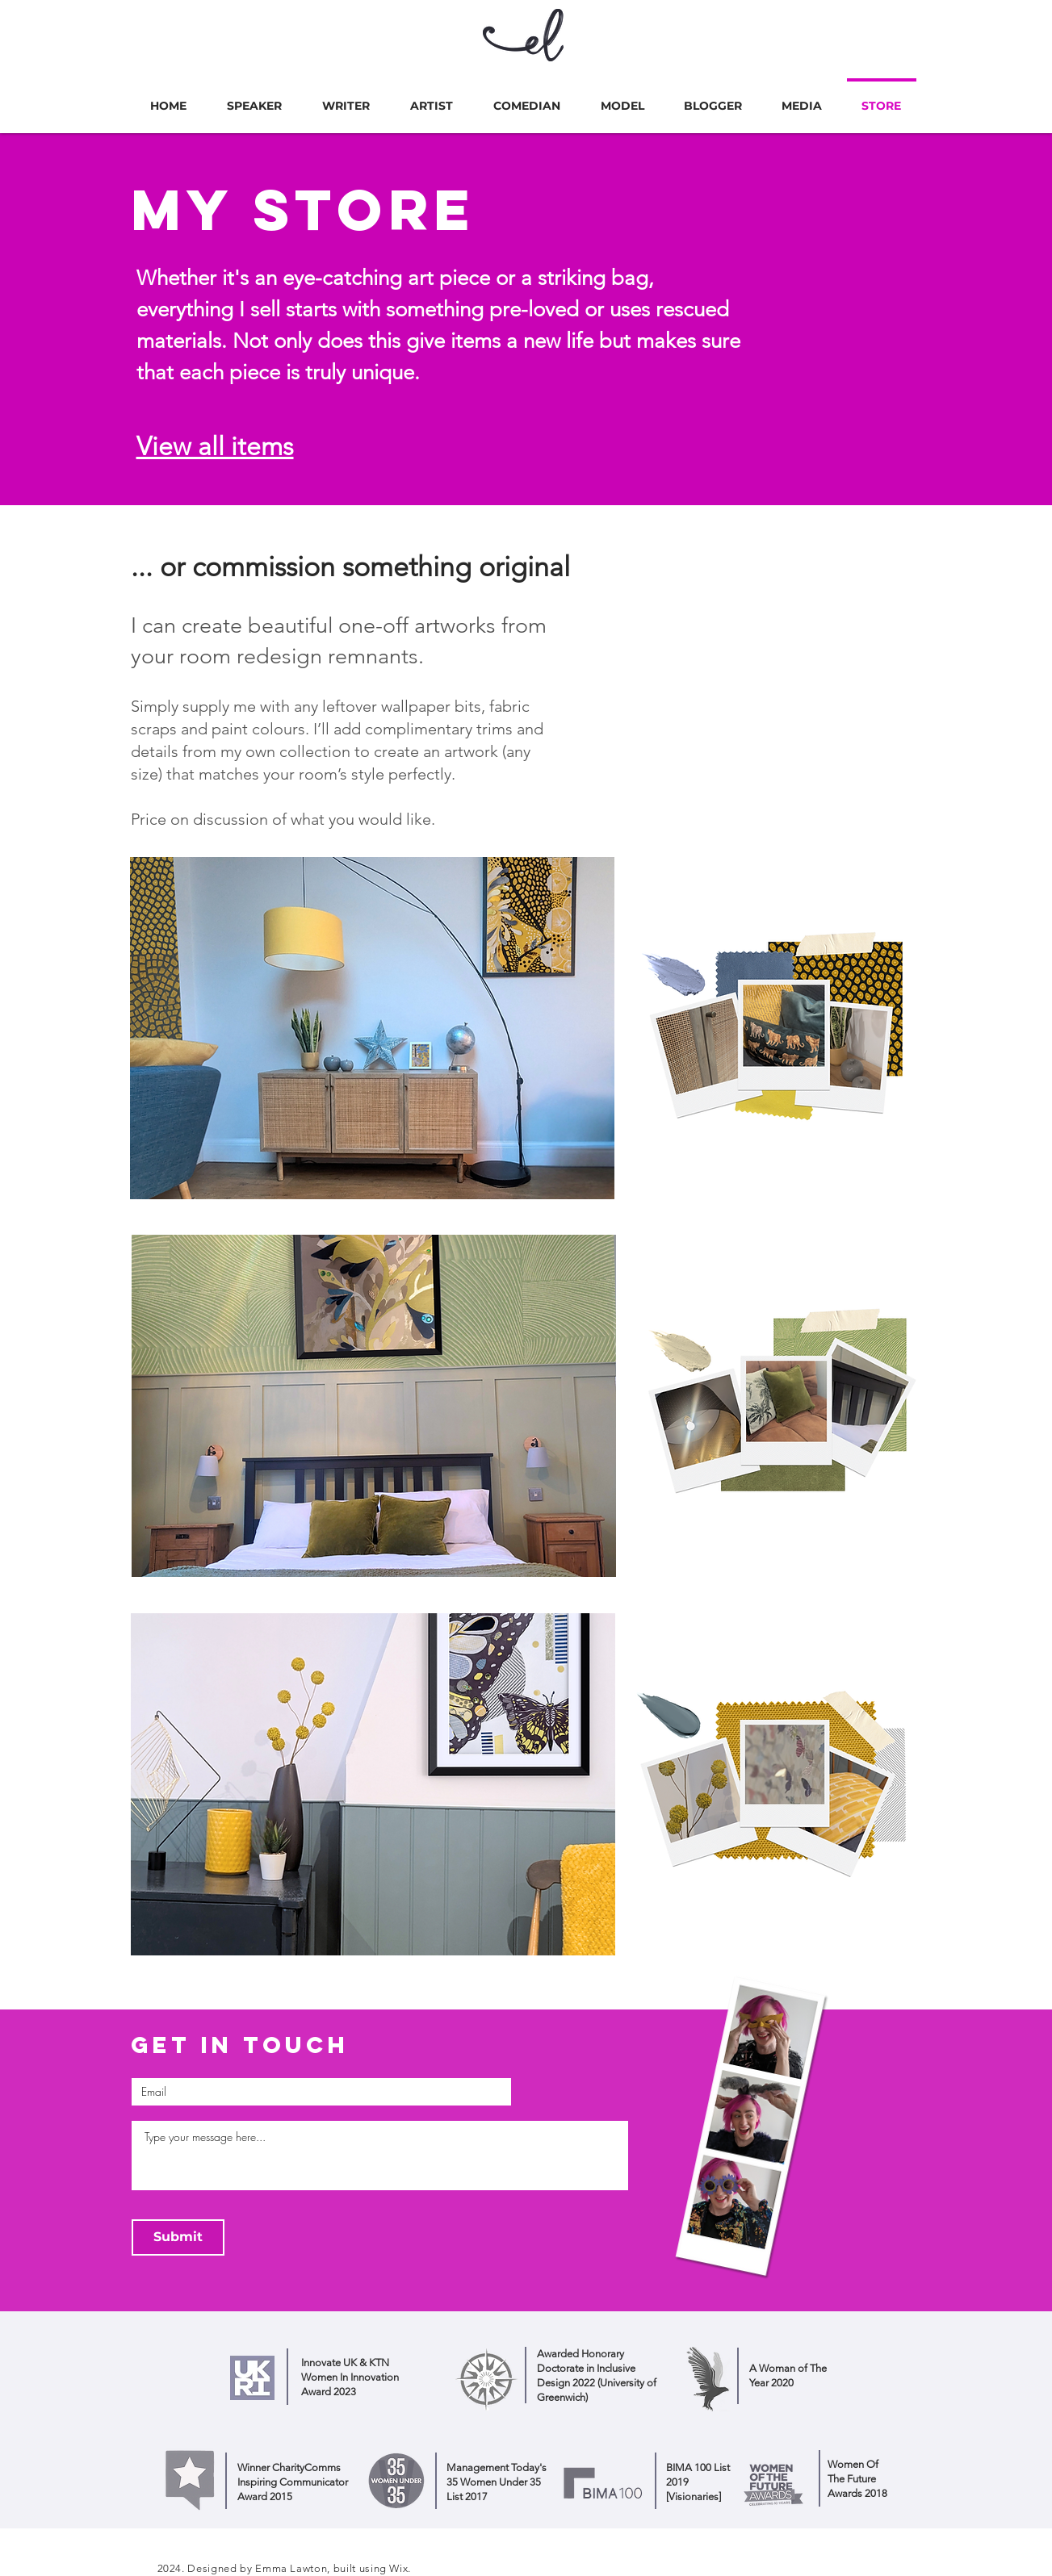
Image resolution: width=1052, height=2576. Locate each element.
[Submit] (178, 2237)
